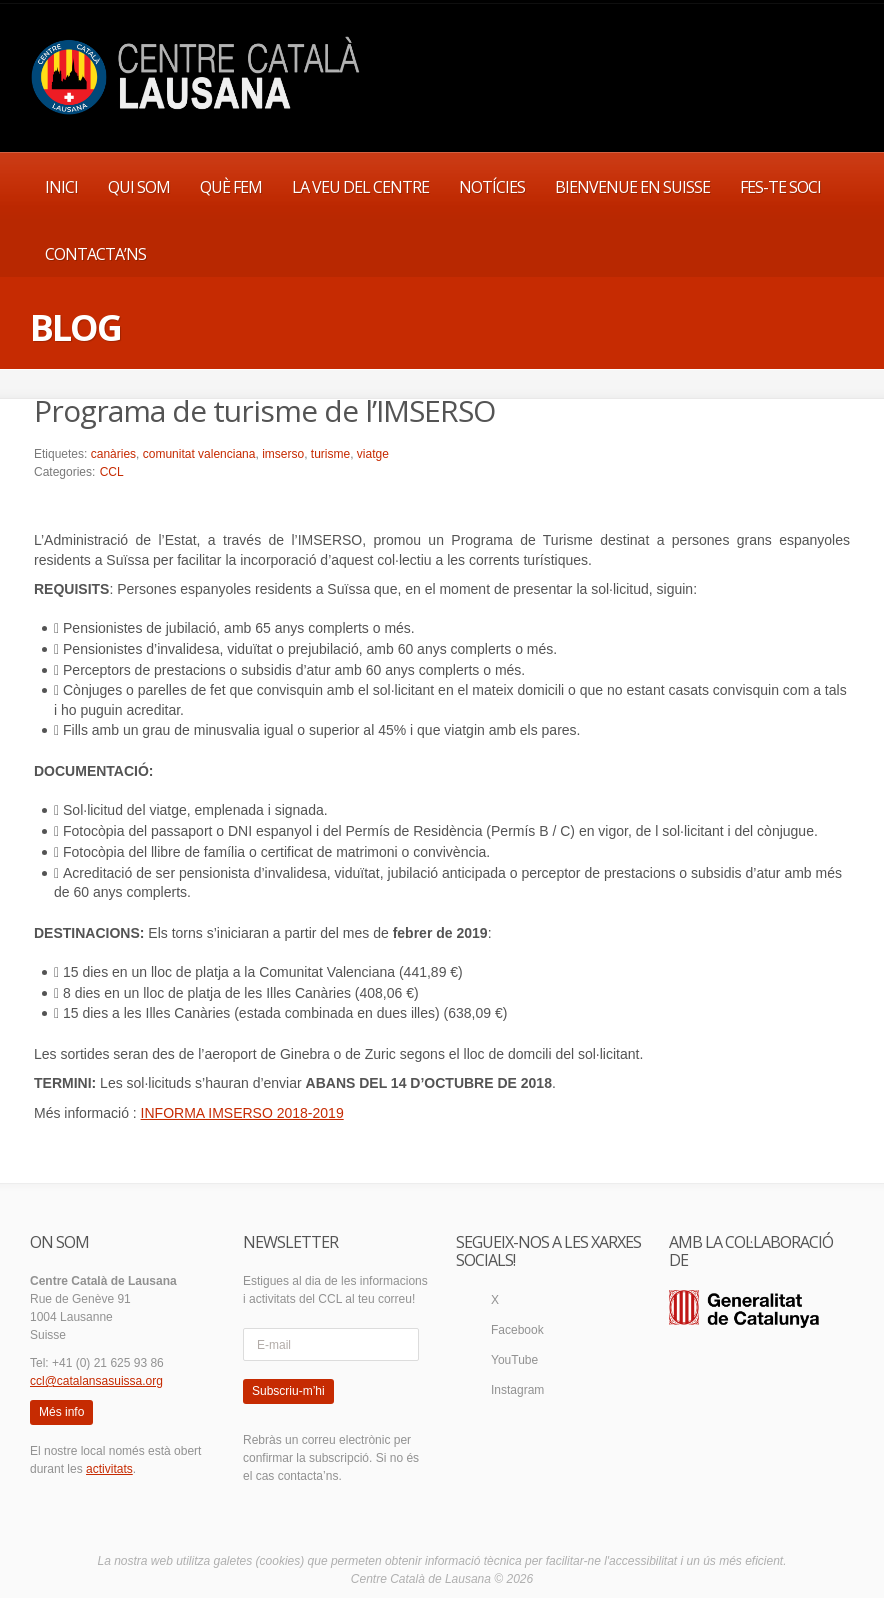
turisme (330, 454)
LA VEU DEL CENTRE (360, 187)
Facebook (517, 1330)
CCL (112, 472)
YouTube (514, 1360)
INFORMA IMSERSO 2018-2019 (242, 1113)
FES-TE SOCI (780, 187)
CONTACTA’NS (95, 254)
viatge (373, 454)
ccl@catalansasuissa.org (96, 1381)
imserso (283, 454)
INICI (61, 187)
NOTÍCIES (492, 187)
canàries (113, 454)
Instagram (517, 1390)
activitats (109, 1469)
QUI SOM (139, 187)
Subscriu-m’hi (288, 1391)
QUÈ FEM (231, 187)
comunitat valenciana (199, 454)
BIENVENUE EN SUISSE (632, 187)
